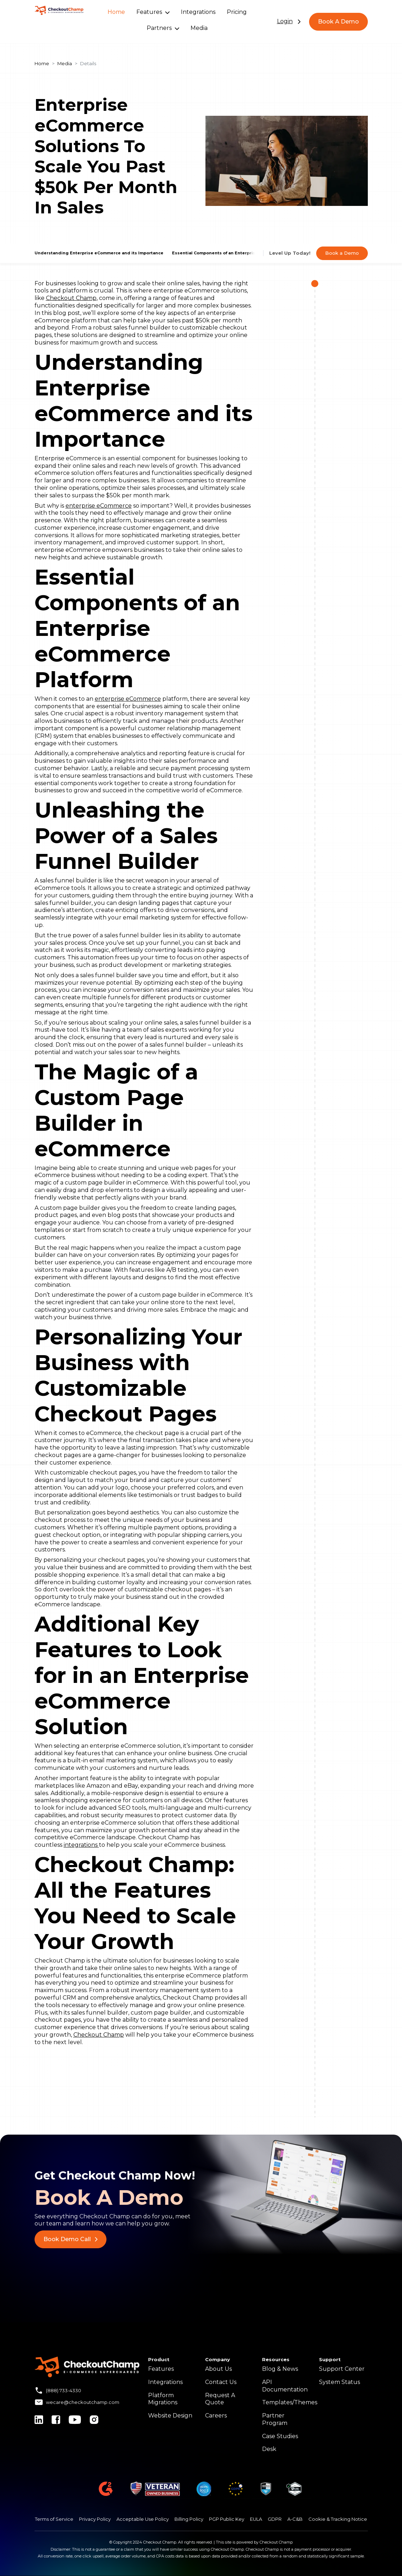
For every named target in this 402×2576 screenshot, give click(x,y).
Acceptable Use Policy (142, 2519)
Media (199, 28)
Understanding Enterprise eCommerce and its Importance (99, 252)
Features (152, 12)
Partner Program (274, 2419)
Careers (216, 2415)
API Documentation (285, 2386)
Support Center (342, 2368)
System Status (339, 2382)
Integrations (198, 12)
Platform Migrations (162, 2399)
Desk (269, 2449)
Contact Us (220, 2382)
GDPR (275, 2519)
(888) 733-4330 (63, 2390)
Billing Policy (188, 2519)
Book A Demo (338, 21)
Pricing (237, 12)
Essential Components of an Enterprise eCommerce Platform (238, 252)
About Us (218, 2368)
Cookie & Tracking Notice (337, 2519)
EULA (256, 2519)
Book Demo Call (70, 2239)
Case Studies (280, 2436)
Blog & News (280, 2368)
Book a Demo (342, 253)
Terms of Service (54, 2519)
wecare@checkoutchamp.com (82, 2402)
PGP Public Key (226, 2519)
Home (116, 12)
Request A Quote (220, 2399)
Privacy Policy (95, 2519)
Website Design (170, 2415)
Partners (163, 28)
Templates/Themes (289, 2402)
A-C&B (295, 2519)
